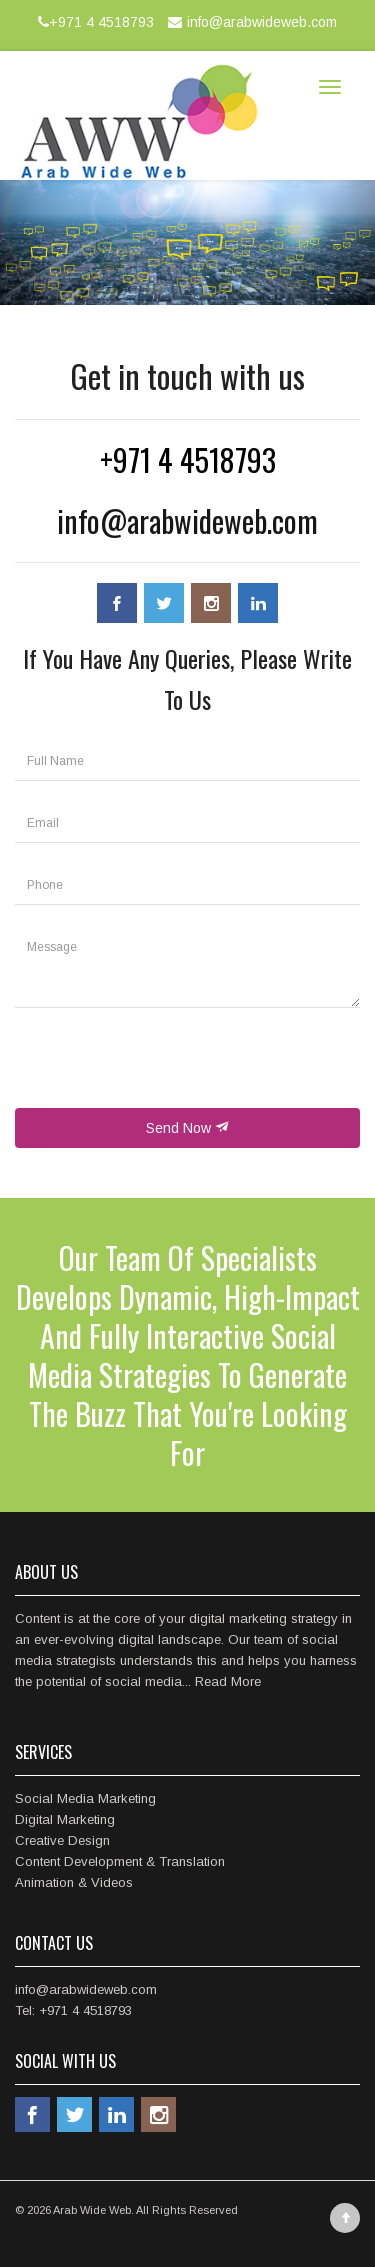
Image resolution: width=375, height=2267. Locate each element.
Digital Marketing (65, 1819)
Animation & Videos (74, 1882)
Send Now (187, 1128)
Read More (228, 1681)
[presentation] (167, 1069)
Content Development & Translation (120, 1861)
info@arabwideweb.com (250, 22)
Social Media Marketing (85, 1798)
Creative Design (62, 1840)
